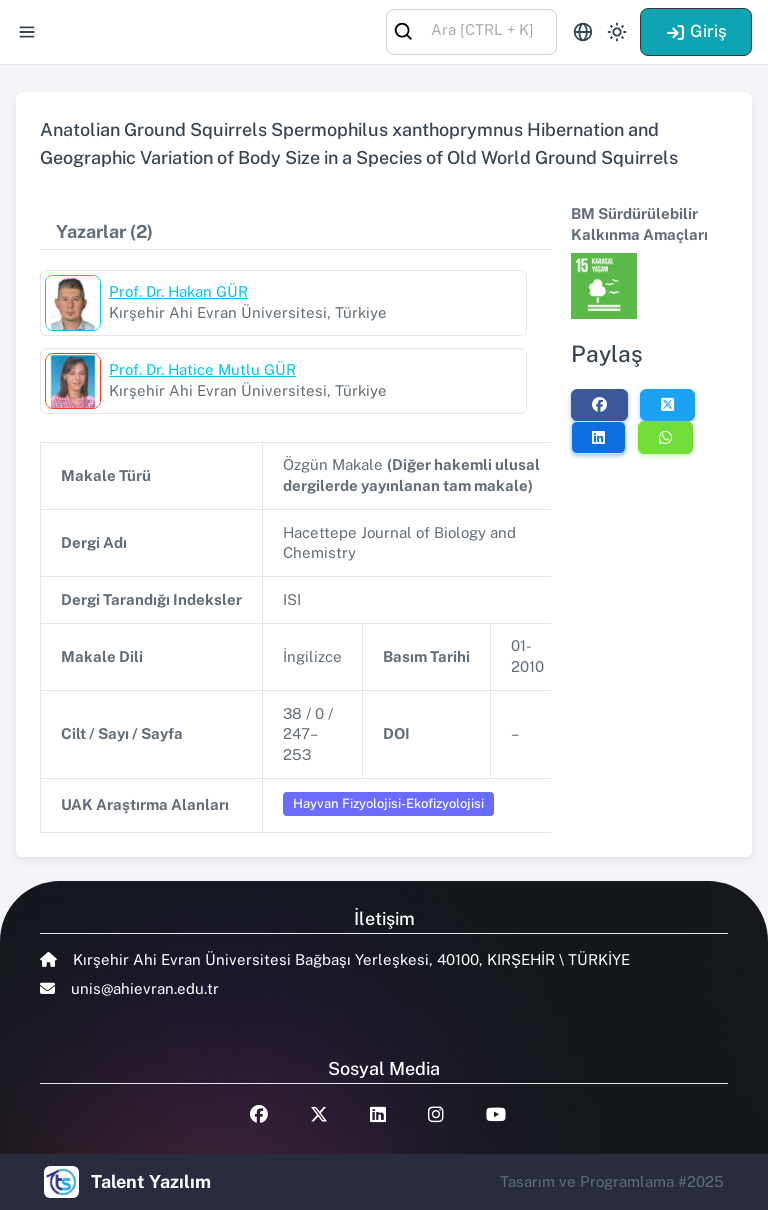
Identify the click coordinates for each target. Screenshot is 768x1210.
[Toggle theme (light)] (617, 32)
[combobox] (471, 30)
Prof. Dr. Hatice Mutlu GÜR (202, 369)
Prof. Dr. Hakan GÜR (178, 291)
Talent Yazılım (151, 1181)
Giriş (696, 31)
